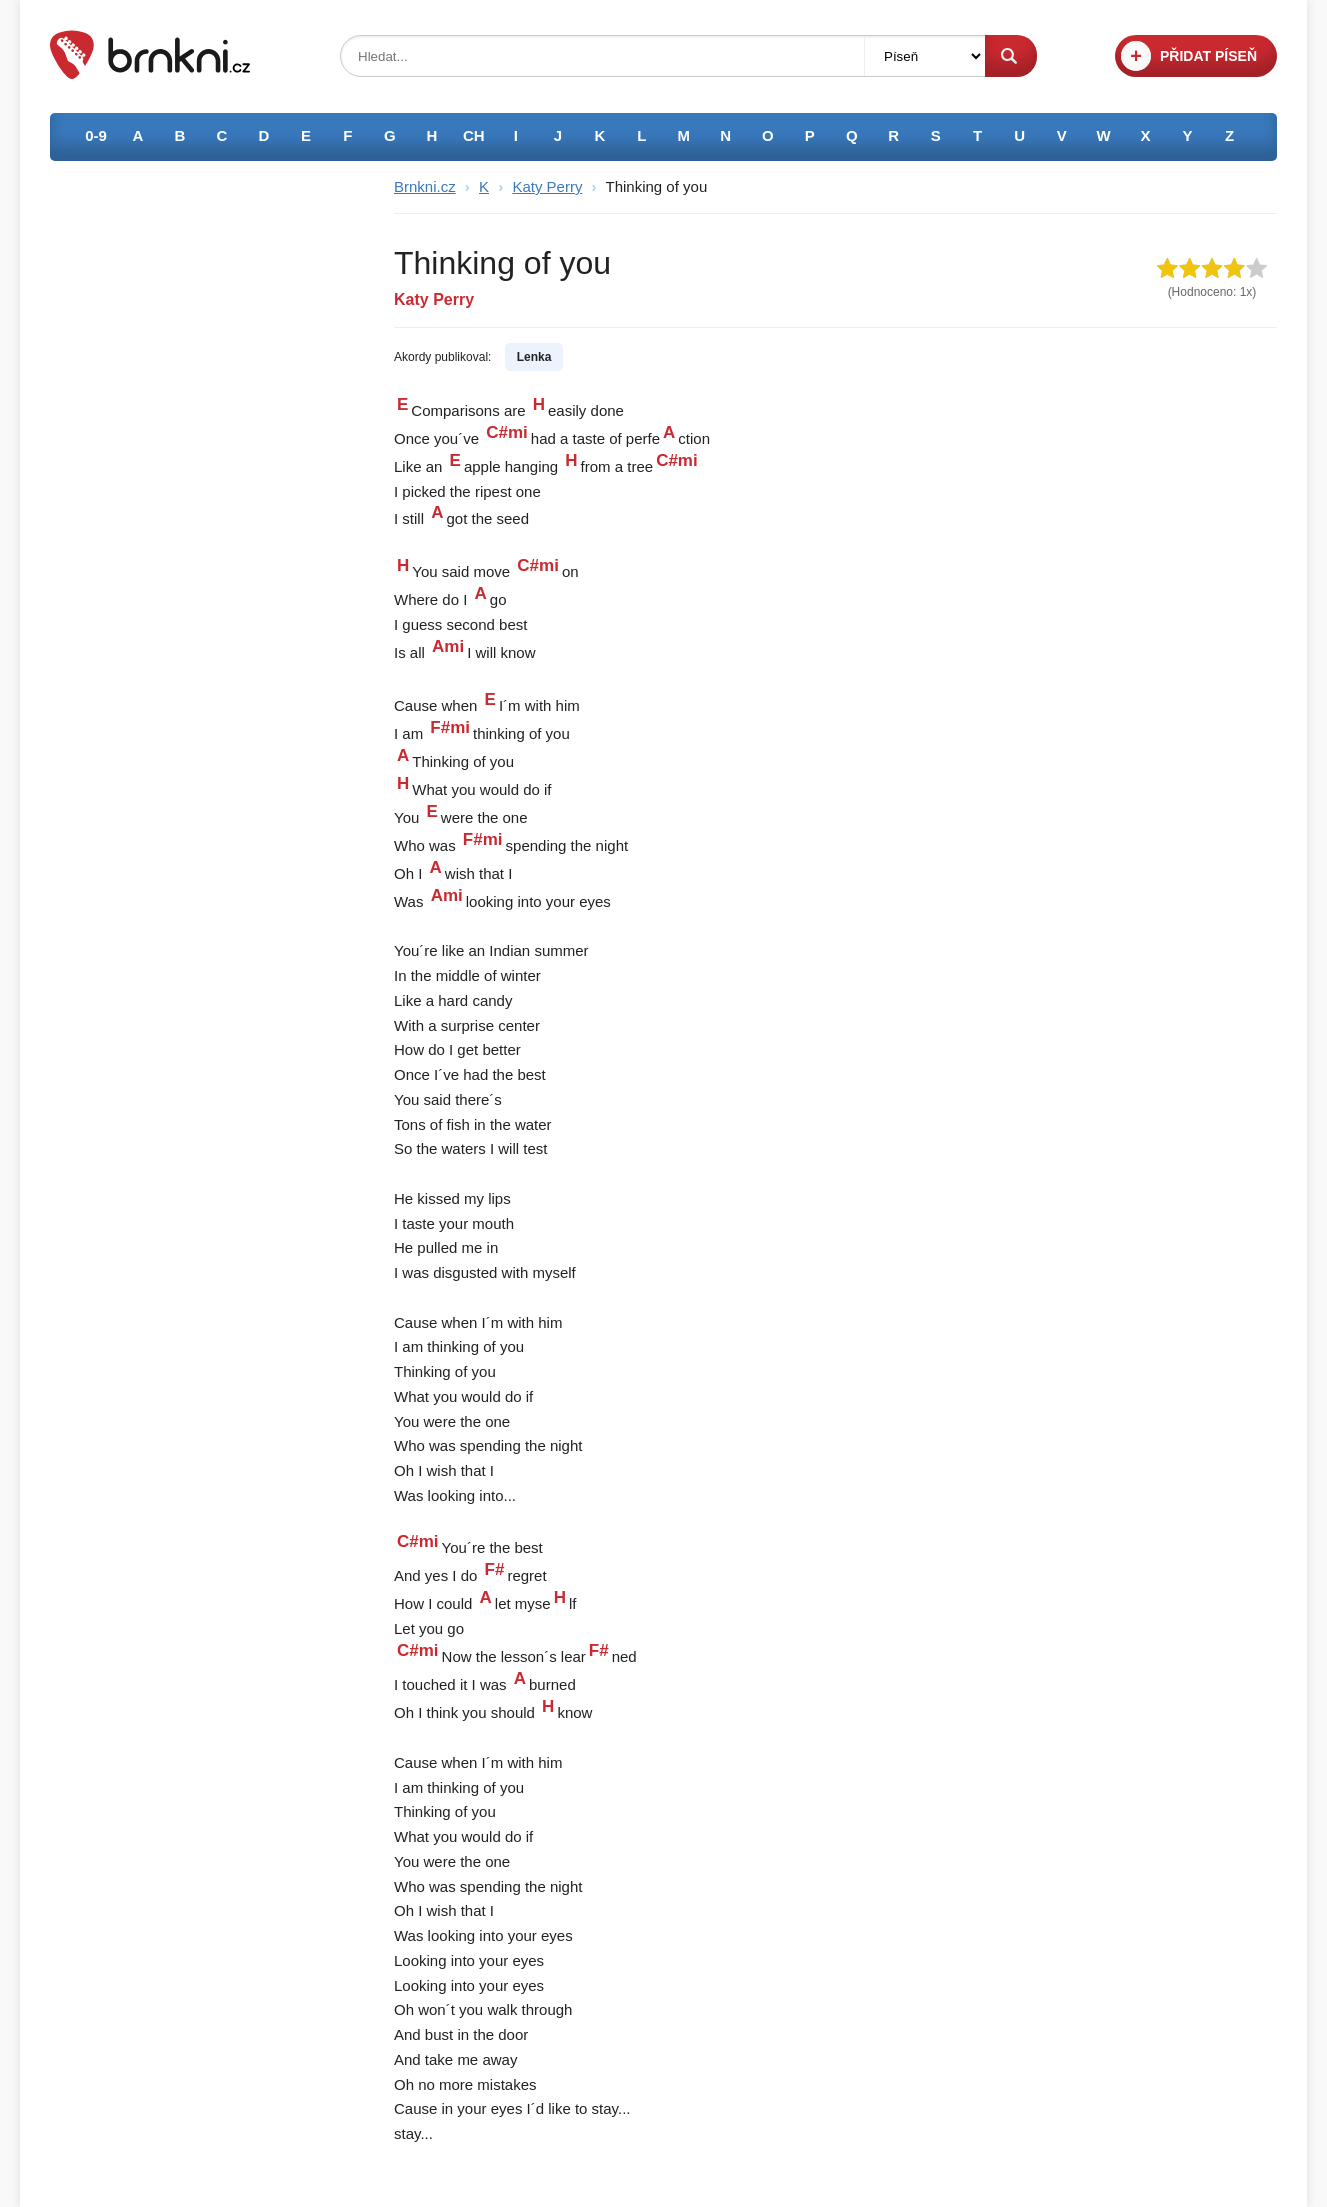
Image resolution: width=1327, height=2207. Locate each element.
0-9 (96, 135)
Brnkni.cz (425, 186)
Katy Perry (547, 186)
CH (474, 135)
